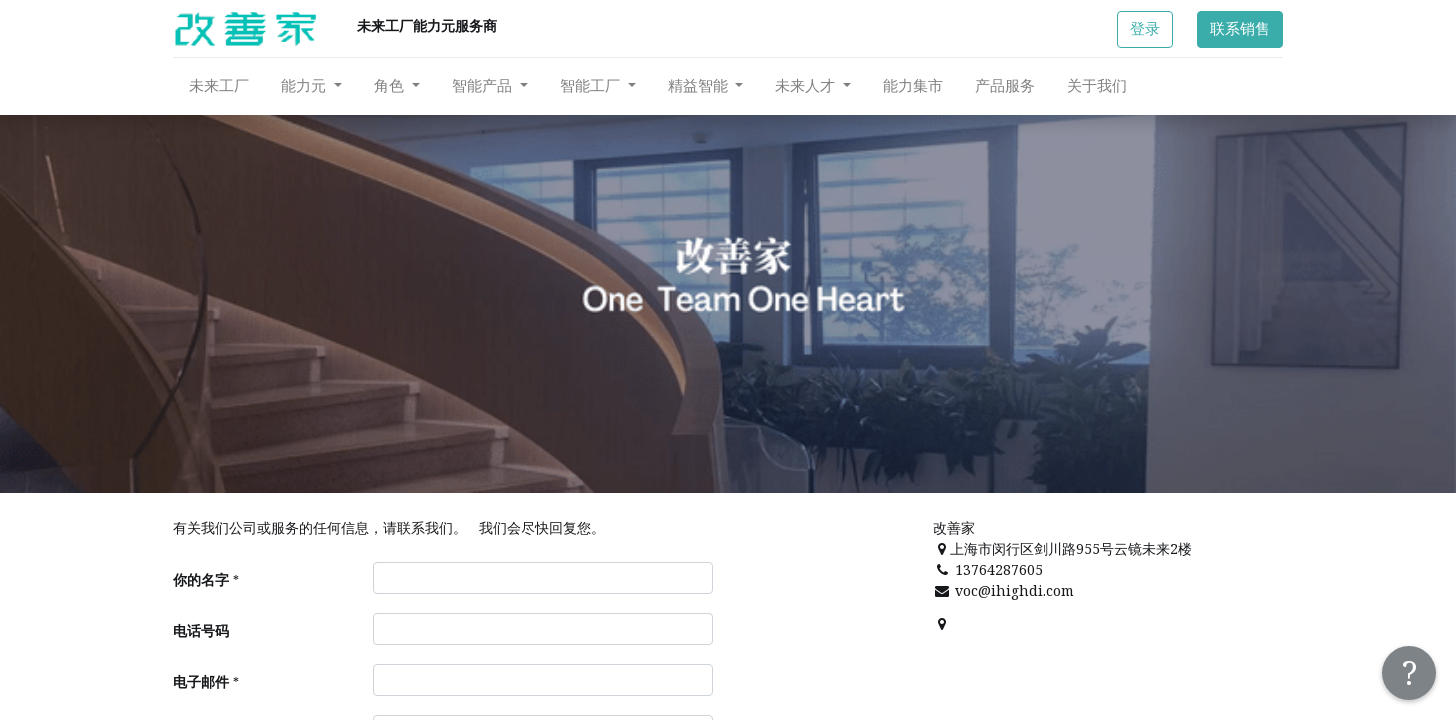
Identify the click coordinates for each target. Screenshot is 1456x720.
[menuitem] (219, 85)
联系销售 (1240, 28)
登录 (1145, 28)
